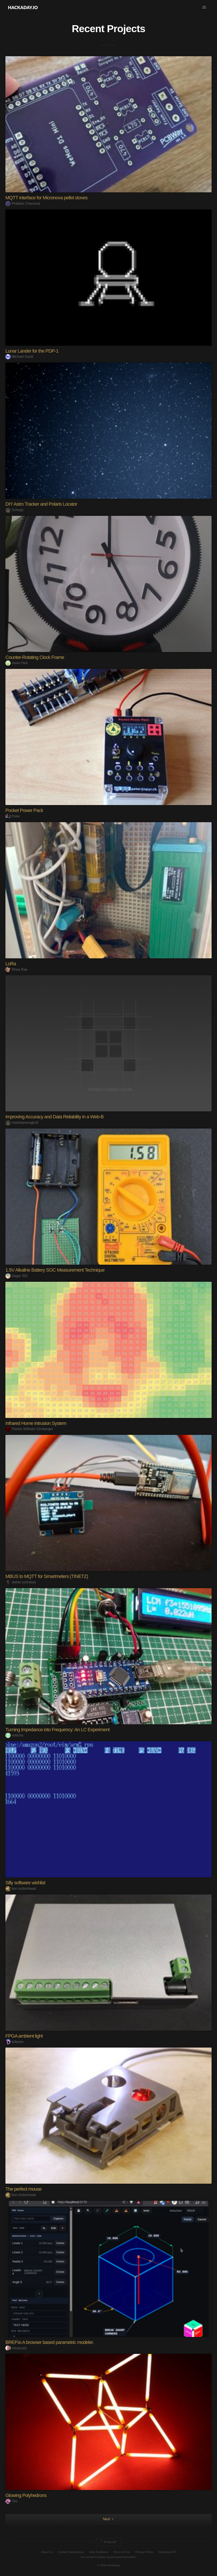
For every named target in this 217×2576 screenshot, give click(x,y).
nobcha (14, 1735)
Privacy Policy (144, 2552)
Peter (12, 816)
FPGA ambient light (24, 2036)
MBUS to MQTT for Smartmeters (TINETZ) (46, 1576)
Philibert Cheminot (22, 203)
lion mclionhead (20, 1888)
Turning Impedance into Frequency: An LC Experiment (57, 1729)
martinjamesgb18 (21, 1122)
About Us (47, 2552)
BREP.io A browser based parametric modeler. (49, 2342)
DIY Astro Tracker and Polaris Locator (41, 504)
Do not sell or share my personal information (108, 2557)
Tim (11, 2501)
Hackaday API (167, 2552)
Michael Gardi (19, 356)
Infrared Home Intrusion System (35, 1423)
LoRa (10, 963)
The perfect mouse (23, 2189)
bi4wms (14, 2042)
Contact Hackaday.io (71, 2552)
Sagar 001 (16, 1276)
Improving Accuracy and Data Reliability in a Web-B (54, 1116)
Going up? (108, 2542)
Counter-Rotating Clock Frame (34, 657)
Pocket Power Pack (24, 810)
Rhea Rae (16, 969)
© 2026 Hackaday (108, 2565)
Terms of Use (121, 2552)
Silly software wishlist (25, 1882)
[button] (204, 7)
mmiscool (15, 2348)
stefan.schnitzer (20, 1582)
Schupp (14, 510)
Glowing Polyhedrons (25, 2495)
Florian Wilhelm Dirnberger (29, 1429)
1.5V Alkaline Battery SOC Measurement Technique (54, 1270)
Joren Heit (16, 663)
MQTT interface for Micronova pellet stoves (46, 197)
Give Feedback (98, 2552)
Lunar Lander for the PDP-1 (31, 351)
